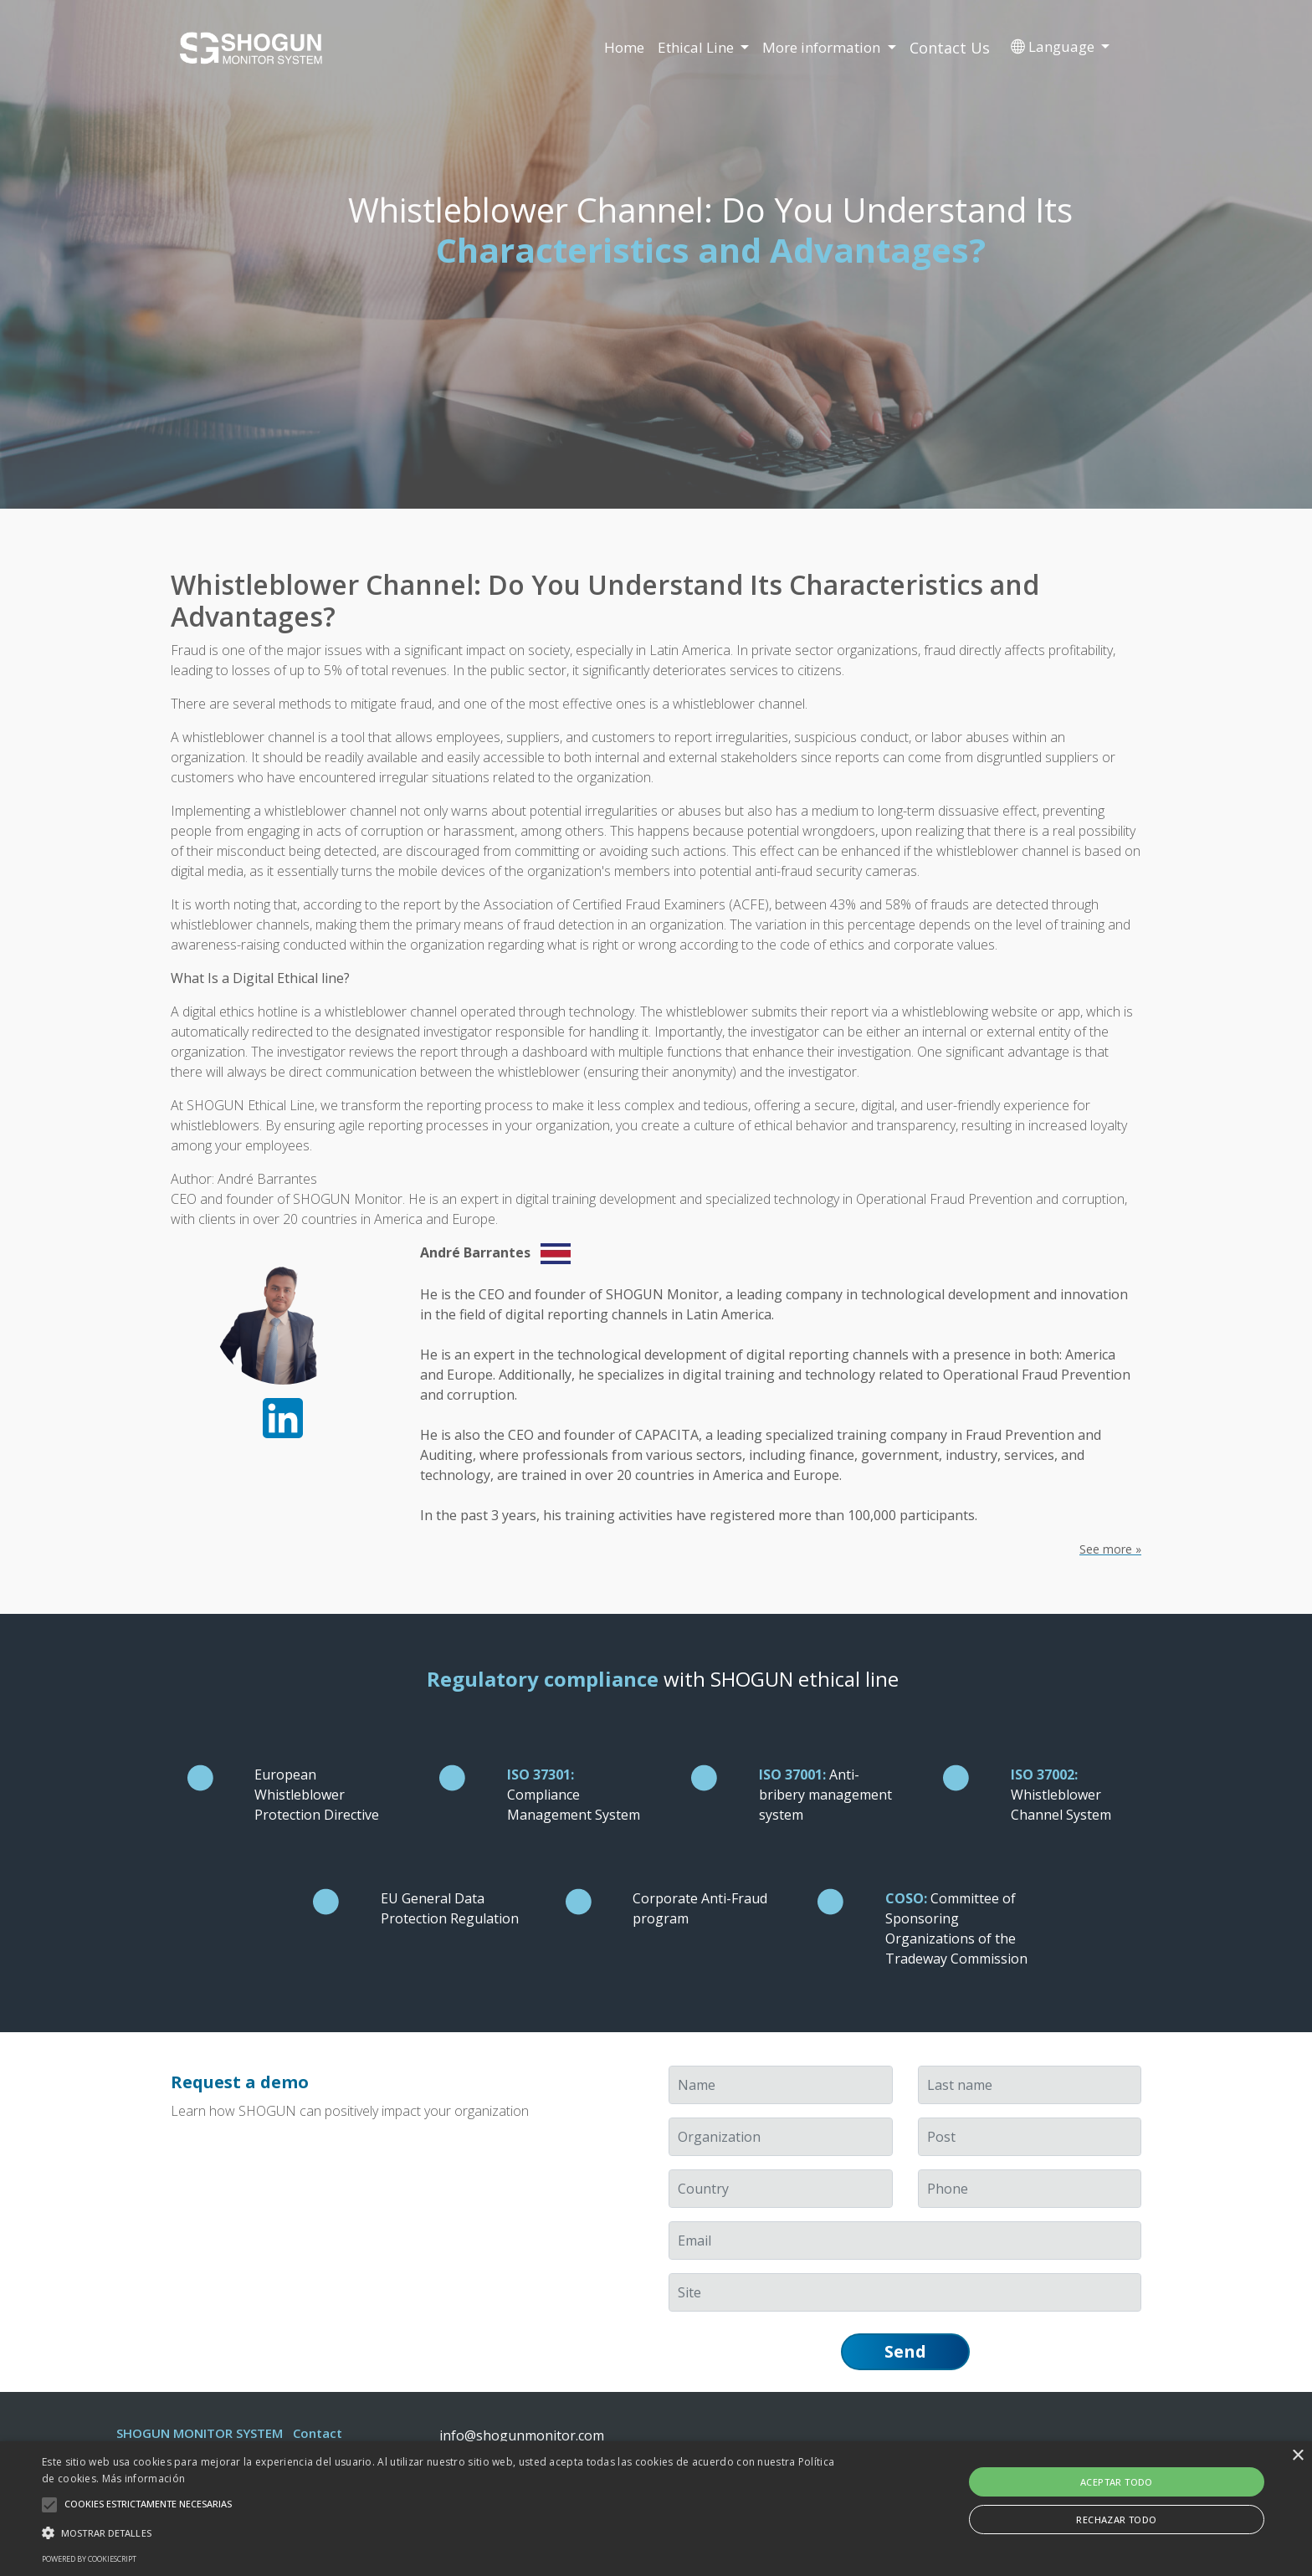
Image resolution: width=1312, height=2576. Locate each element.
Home (624, 47)
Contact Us (950, 48)
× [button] (1297, 2456)
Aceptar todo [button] (1116, 2482)
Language (1054, 46)
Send (905, 2351)
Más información (144, 2478)
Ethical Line (697, 47)
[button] (441, 2532)
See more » (1110, 1549)
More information (823, 47)
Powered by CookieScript (89, 2558)
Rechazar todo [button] (1116, 2519)
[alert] (656, 2508)
